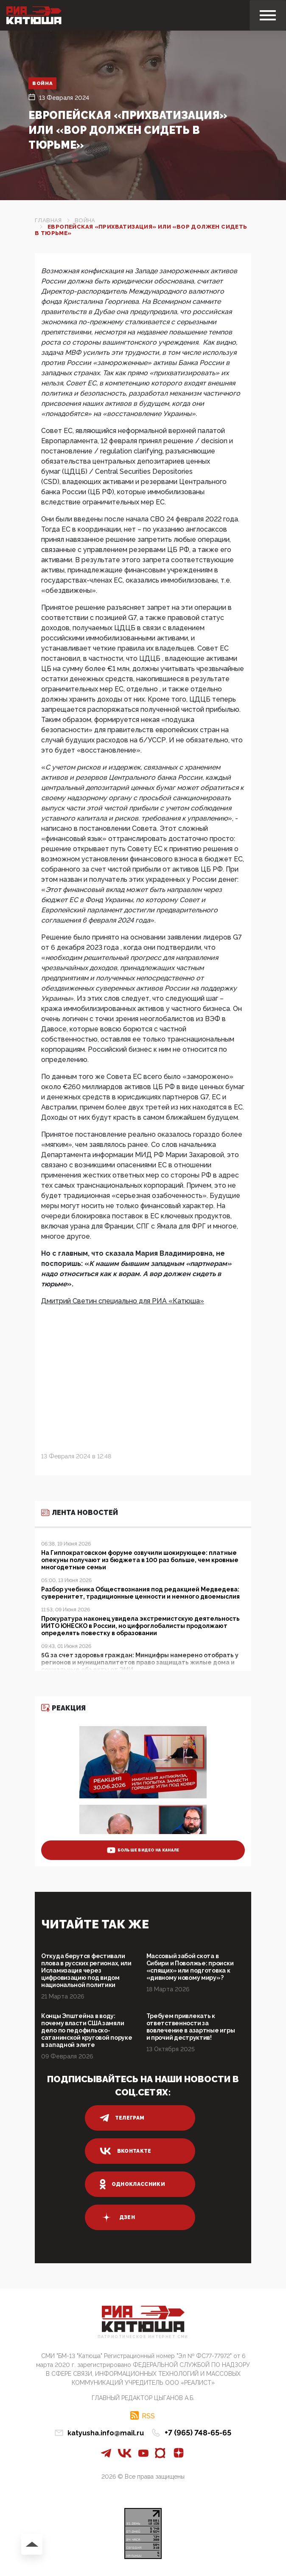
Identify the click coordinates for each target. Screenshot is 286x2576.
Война (43, 83)
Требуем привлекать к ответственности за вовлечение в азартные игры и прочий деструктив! (190, 2027)
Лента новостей (79, 1512)
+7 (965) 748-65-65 (198, 2432)
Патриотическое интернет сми (143, 2337)
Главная (48, 220)
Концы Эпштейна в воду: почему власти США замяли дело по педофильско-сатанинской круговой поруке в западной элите (86, 2030)
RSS (148, 2416)
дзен (117, 2217)
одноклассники (132, 2184)
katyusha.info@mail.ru (105, 2433)
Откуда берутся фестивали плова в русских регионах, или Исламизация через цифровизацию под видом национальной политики (86, 1970)
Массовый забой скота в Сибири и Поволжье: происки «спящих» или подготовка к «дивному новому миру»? (190, 1967)
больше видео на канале (143, 1850)
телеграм (122, 2118)
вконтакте (125, 2151)
